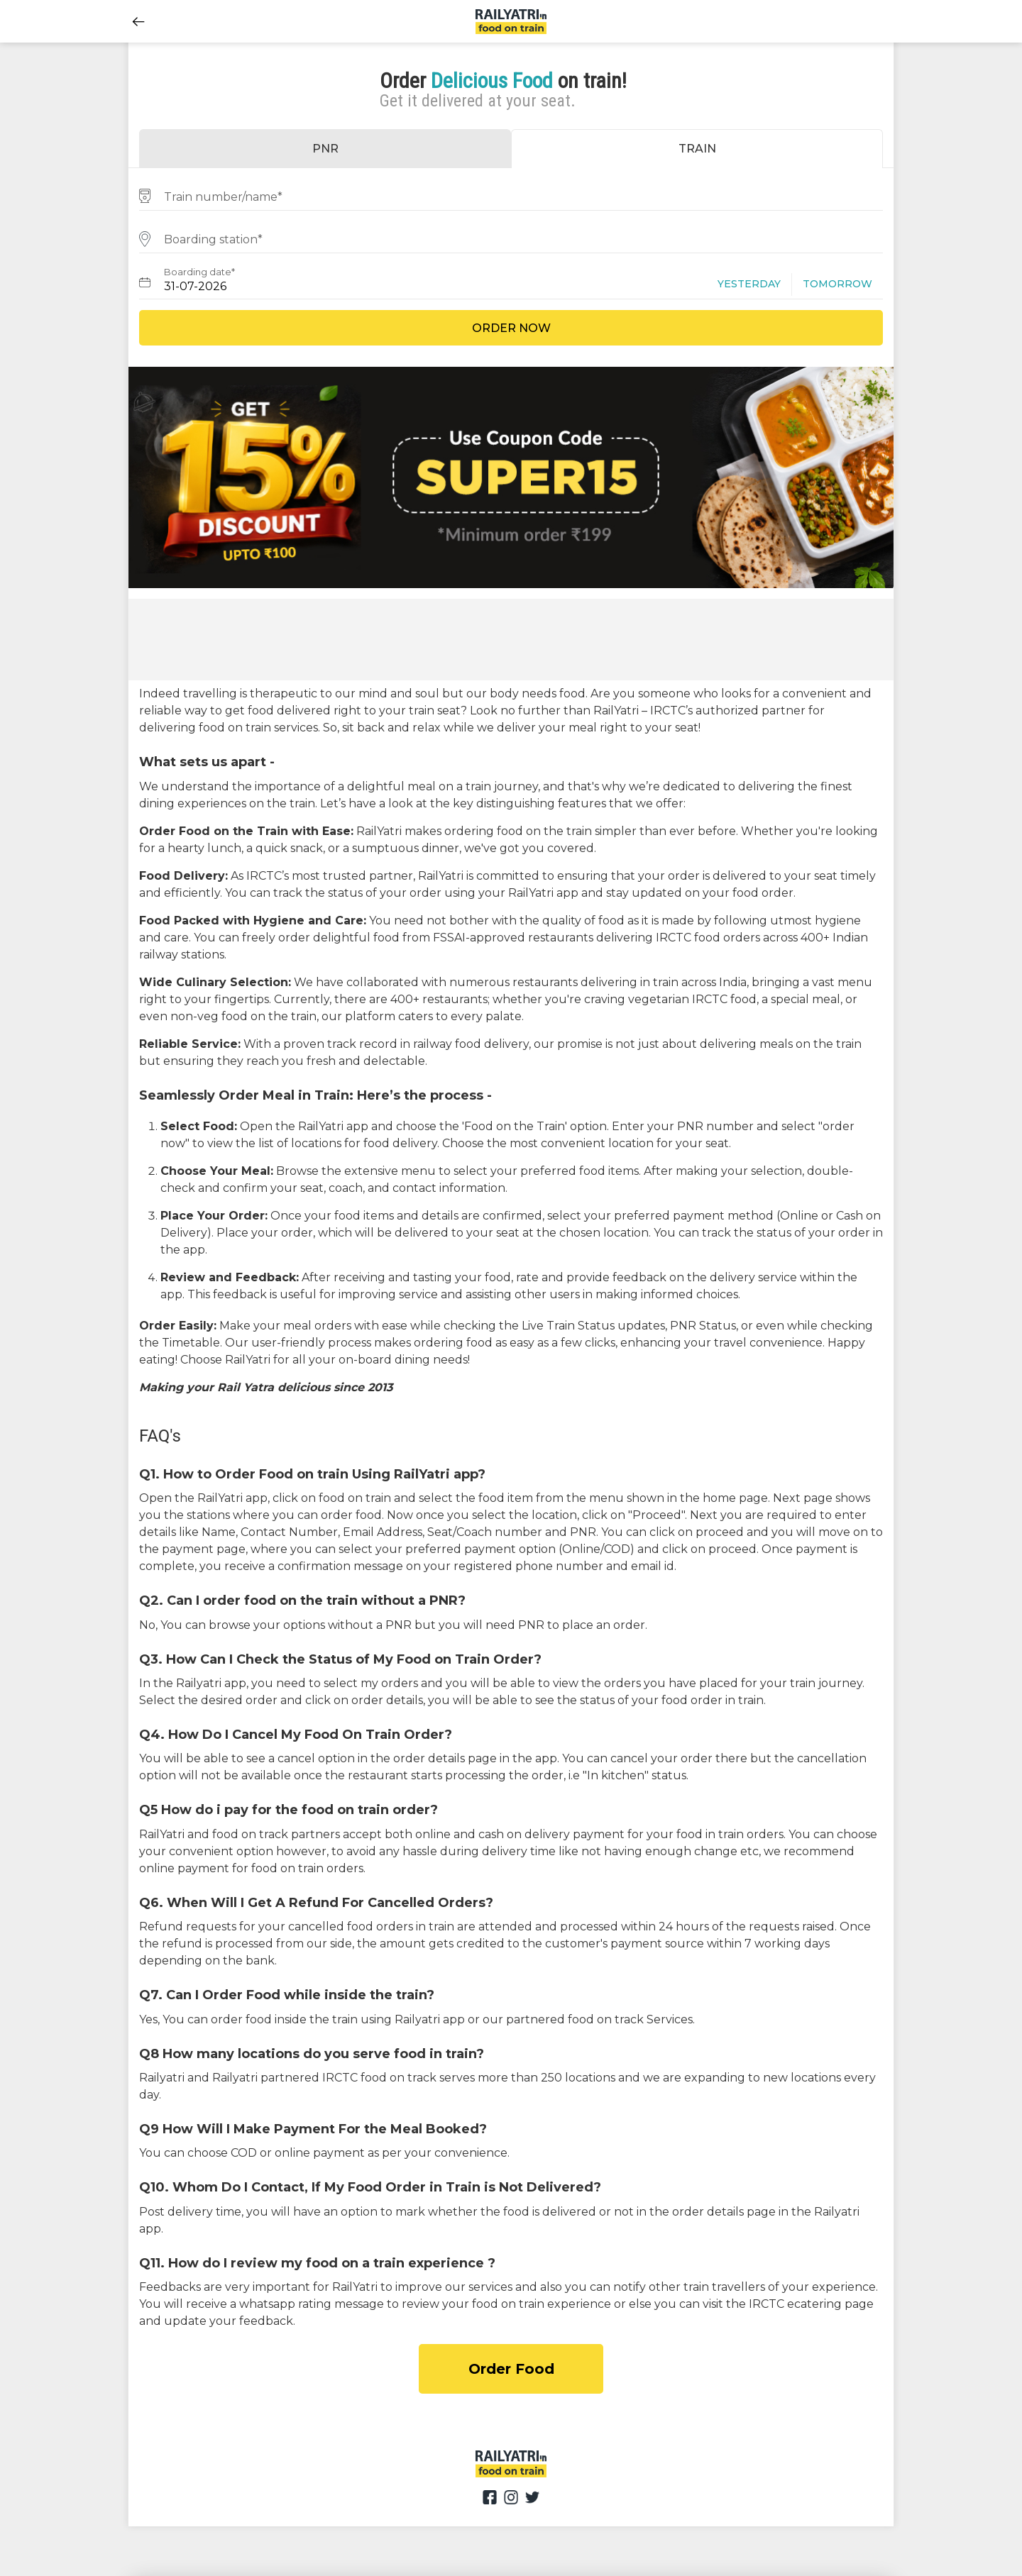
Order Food (511, 2368)
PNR (325, 148)
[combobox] (511, 195)
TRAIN (697, 148)
